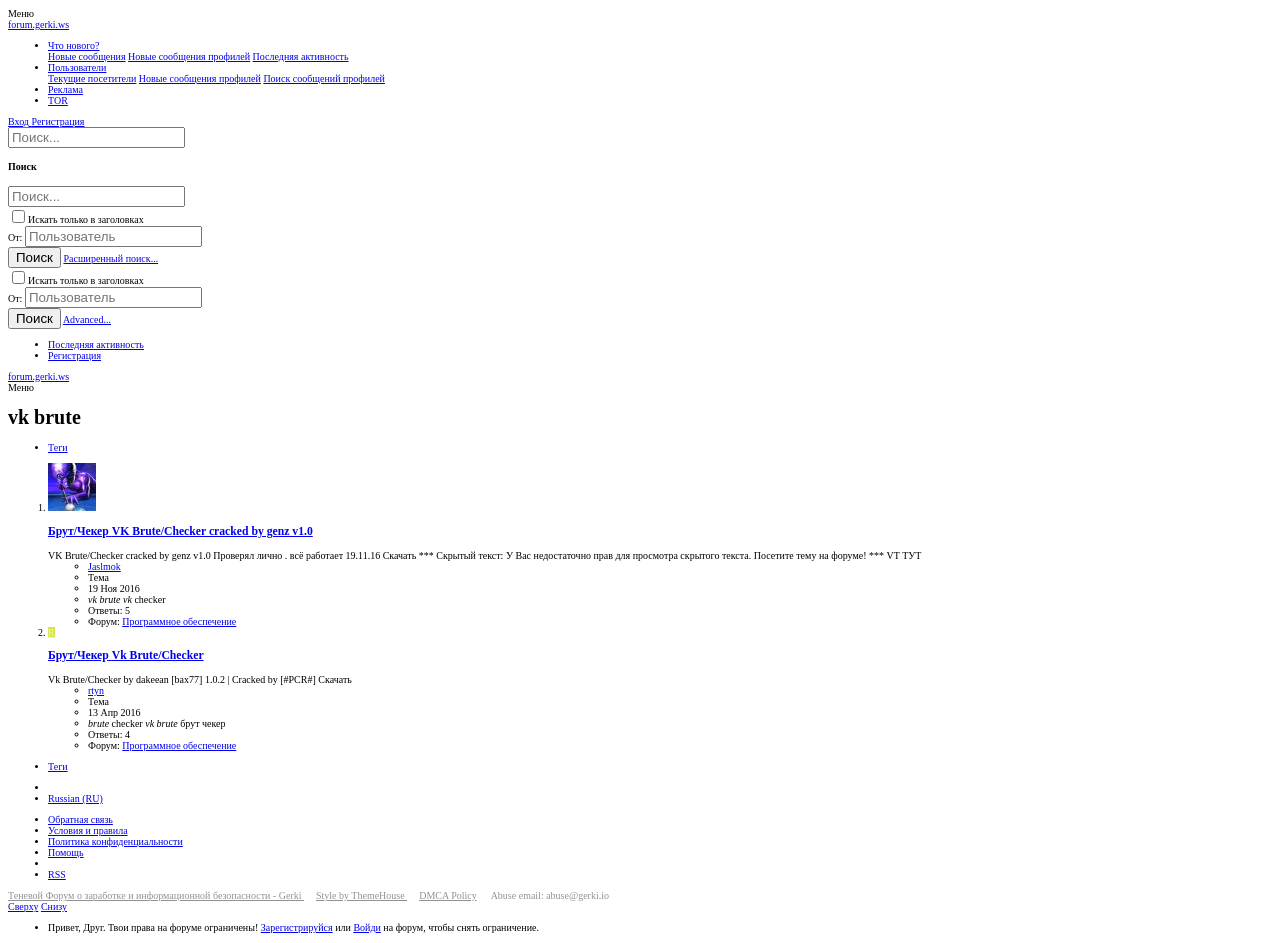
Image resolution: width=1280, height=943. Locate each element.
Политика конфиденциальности (115, 841)
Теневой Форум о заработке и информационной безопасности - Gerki (156, 895)
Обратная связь (80, 819)
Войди (366, 927)
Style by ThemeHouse (361, 895)
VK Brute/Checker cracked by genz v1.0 (180, 531)
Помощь (66, 852)
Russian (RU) (75, 798)
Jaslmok (104, 566)
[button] (21, 13)
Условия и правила (88, 830)
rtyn (96, 690)
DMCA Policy (448, 895)
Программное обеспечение (179, 621)
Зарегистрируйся (297, 927)
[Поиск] (96, 137)
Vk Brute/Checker (126, 655)
